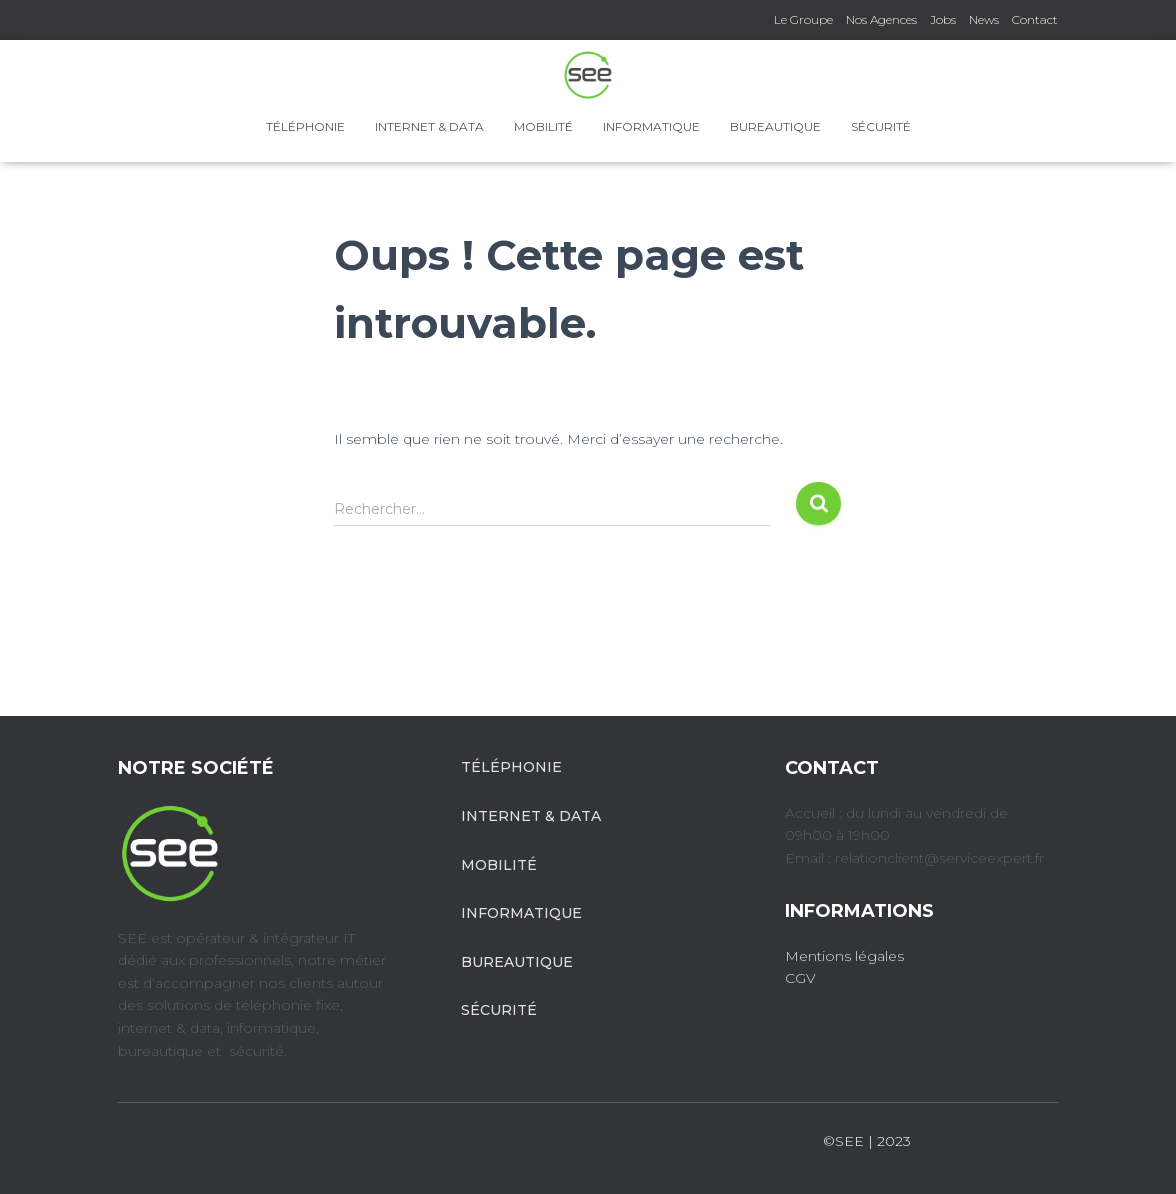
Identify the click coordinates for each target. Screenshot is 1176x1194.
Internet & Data (429, 126)
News (984, 19)
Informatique (651, 126)
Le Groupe (803, 19)
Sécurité (881, 126)
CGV (800, 978)
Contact (1035, 19)
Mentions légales (844, 956)
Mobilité (543, 126)
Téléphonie (305, 126)
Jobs (943, 19)
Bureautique (775, 126)
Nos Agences (881, 19)
